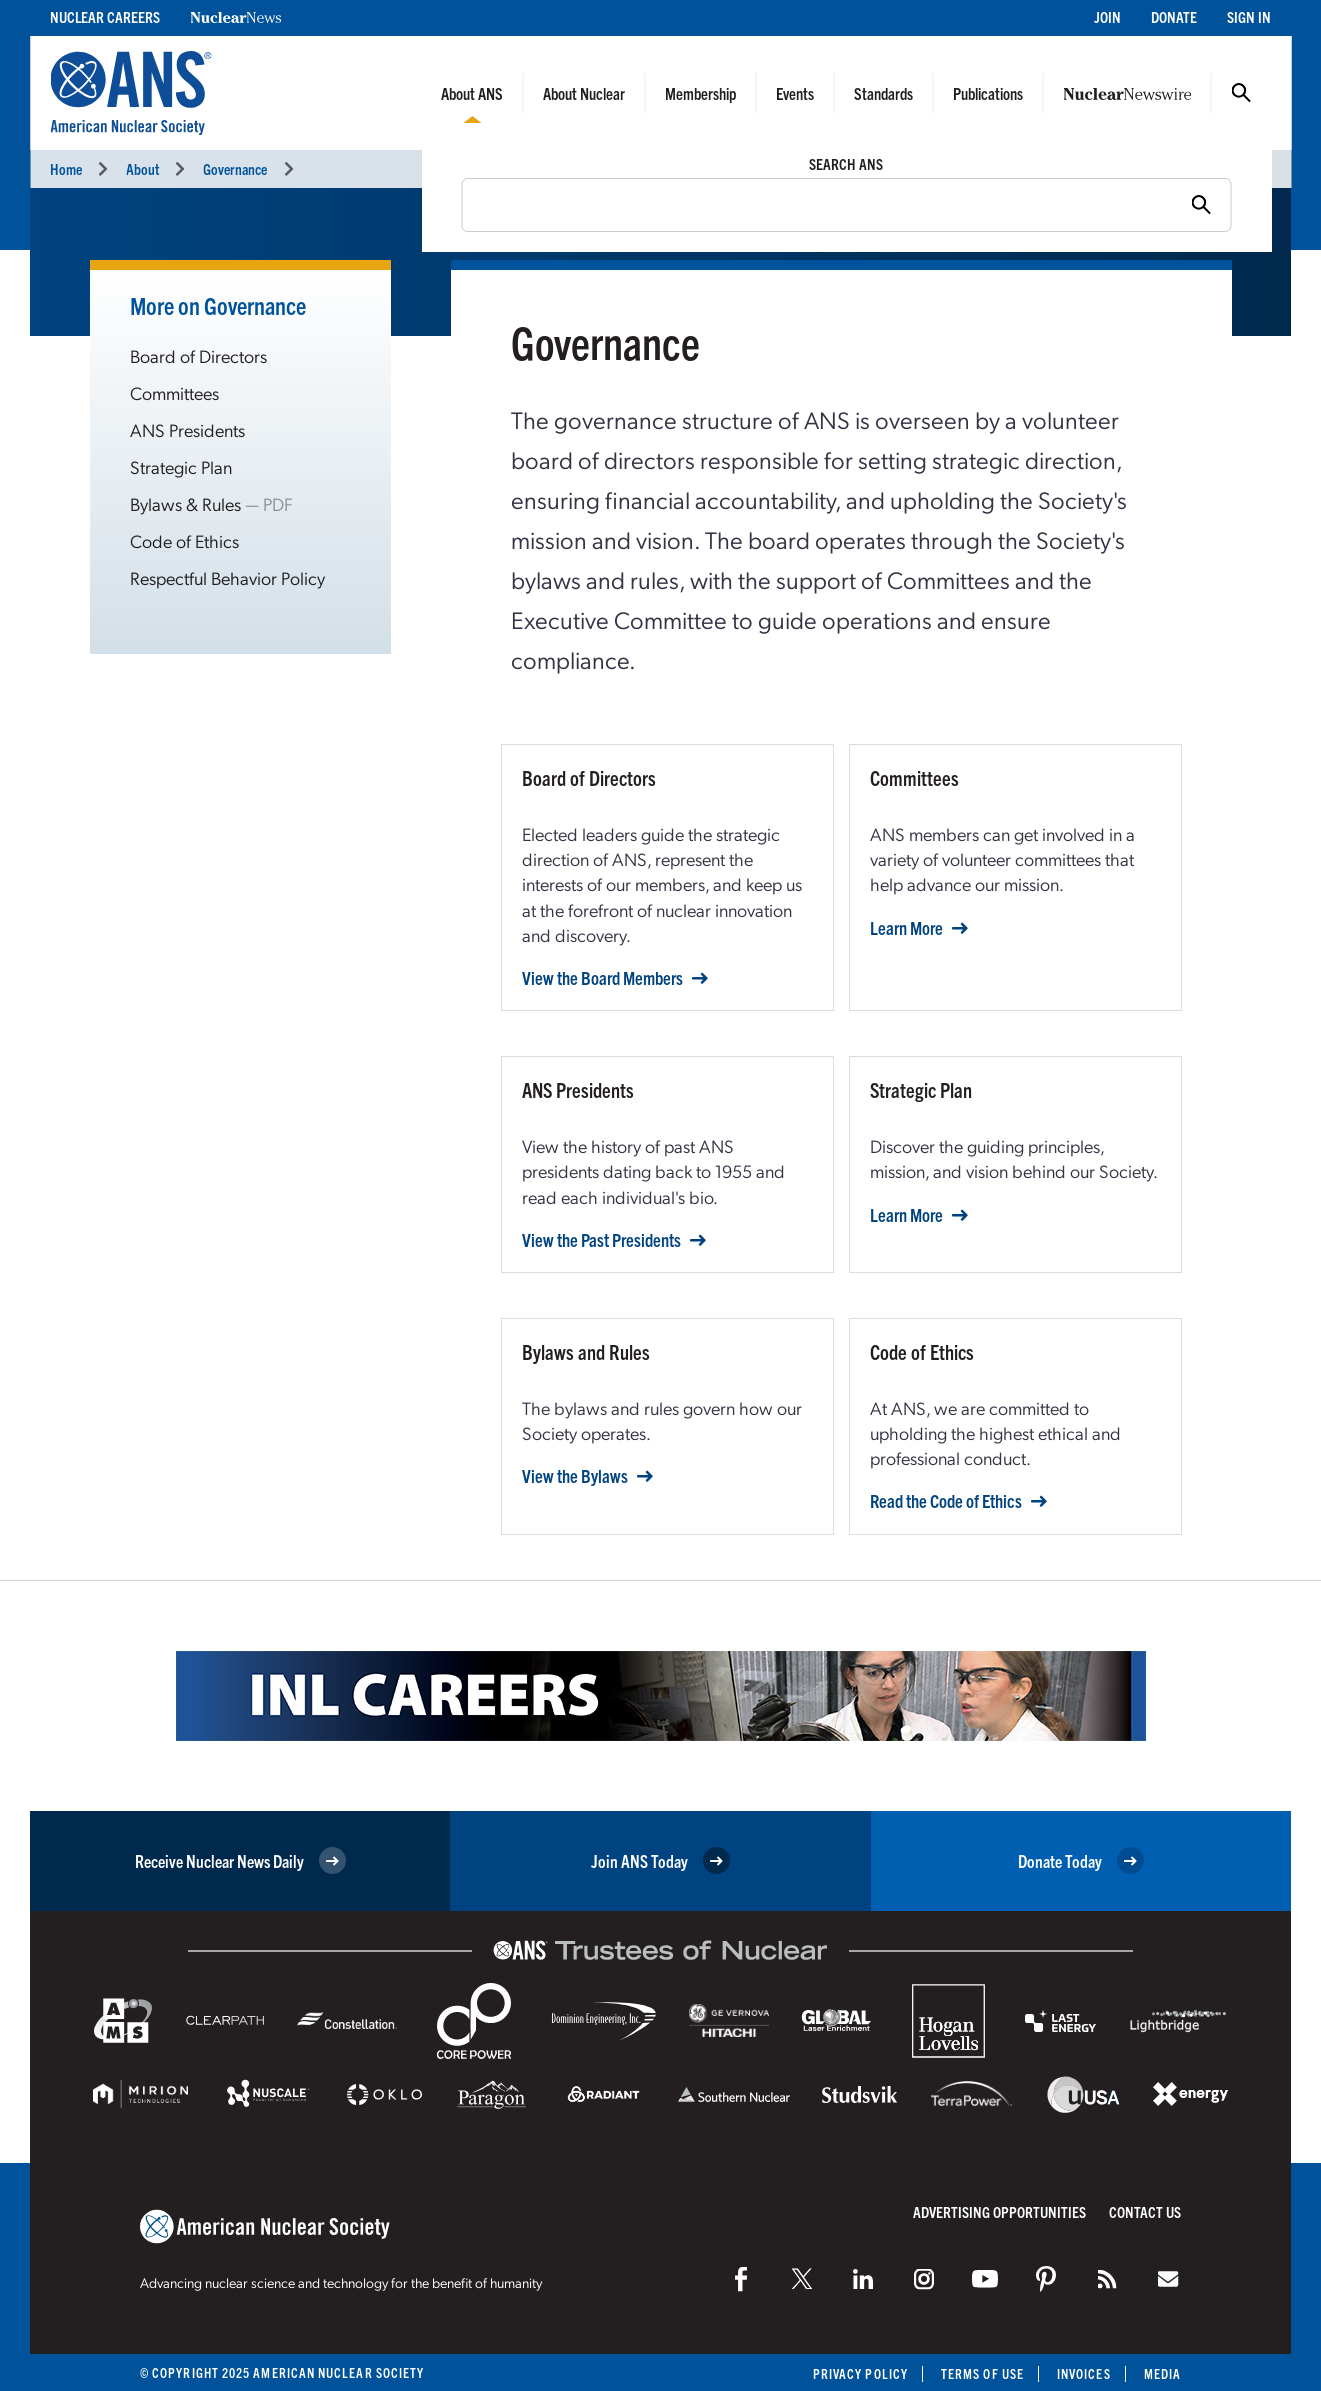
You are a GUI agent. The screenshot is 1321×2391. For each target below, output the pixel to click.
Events (795, 93)
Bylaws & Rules (185, 503)
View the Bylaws (575, 1476)
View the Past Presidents (601, 1240)
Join (1107, 16)
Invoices (1084, 2373)
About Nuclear (584, 93)
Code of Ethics (184, 540)
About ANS (472, 93)
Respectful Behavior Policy (227, 577)
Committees (174, 392)
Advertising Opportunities (999, 2211)
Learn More (906, 928)
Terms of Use (982, 2373)
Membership (700, 93)
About (142, 168)
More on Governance (218, 305)
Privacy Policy (860, 2373)
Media (1162, 2373)
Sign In (1249, 16)
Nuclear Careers (105, 16)
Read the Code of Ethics (946, 1501)
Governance (235, 168)
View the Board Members (602, 978)
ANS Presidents (187, 429)
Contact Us (1145, 2211)
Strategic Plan (181, 466)
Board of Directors (198, 355)
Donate (1174, 16)
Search (1241, 93)
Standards (883, 93)
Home (66, 168)
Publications (988, 93)
